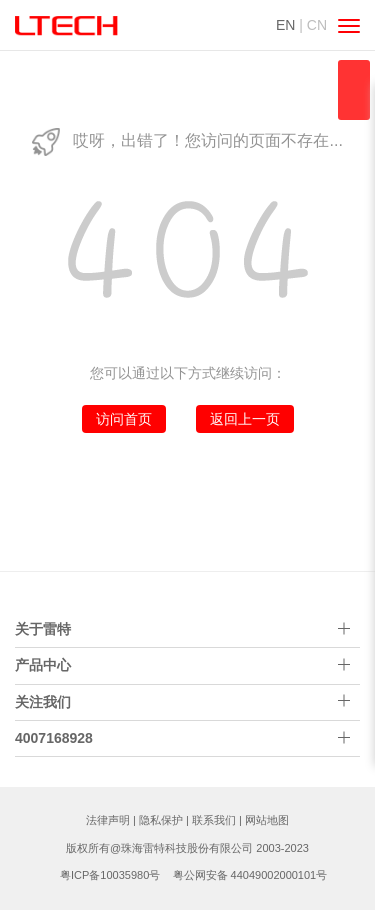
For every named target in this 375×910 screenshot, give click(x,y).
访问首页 (124, 419)
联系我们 (214, 820)
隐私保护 (161, 820)
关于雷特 (43, 629)
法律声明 (108, 820)
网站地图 (267, 820)
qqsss (354, 90)
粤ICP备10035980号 (110, 875)
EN (285, 25)
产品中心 (43, 665)
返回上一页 (245, 419)
